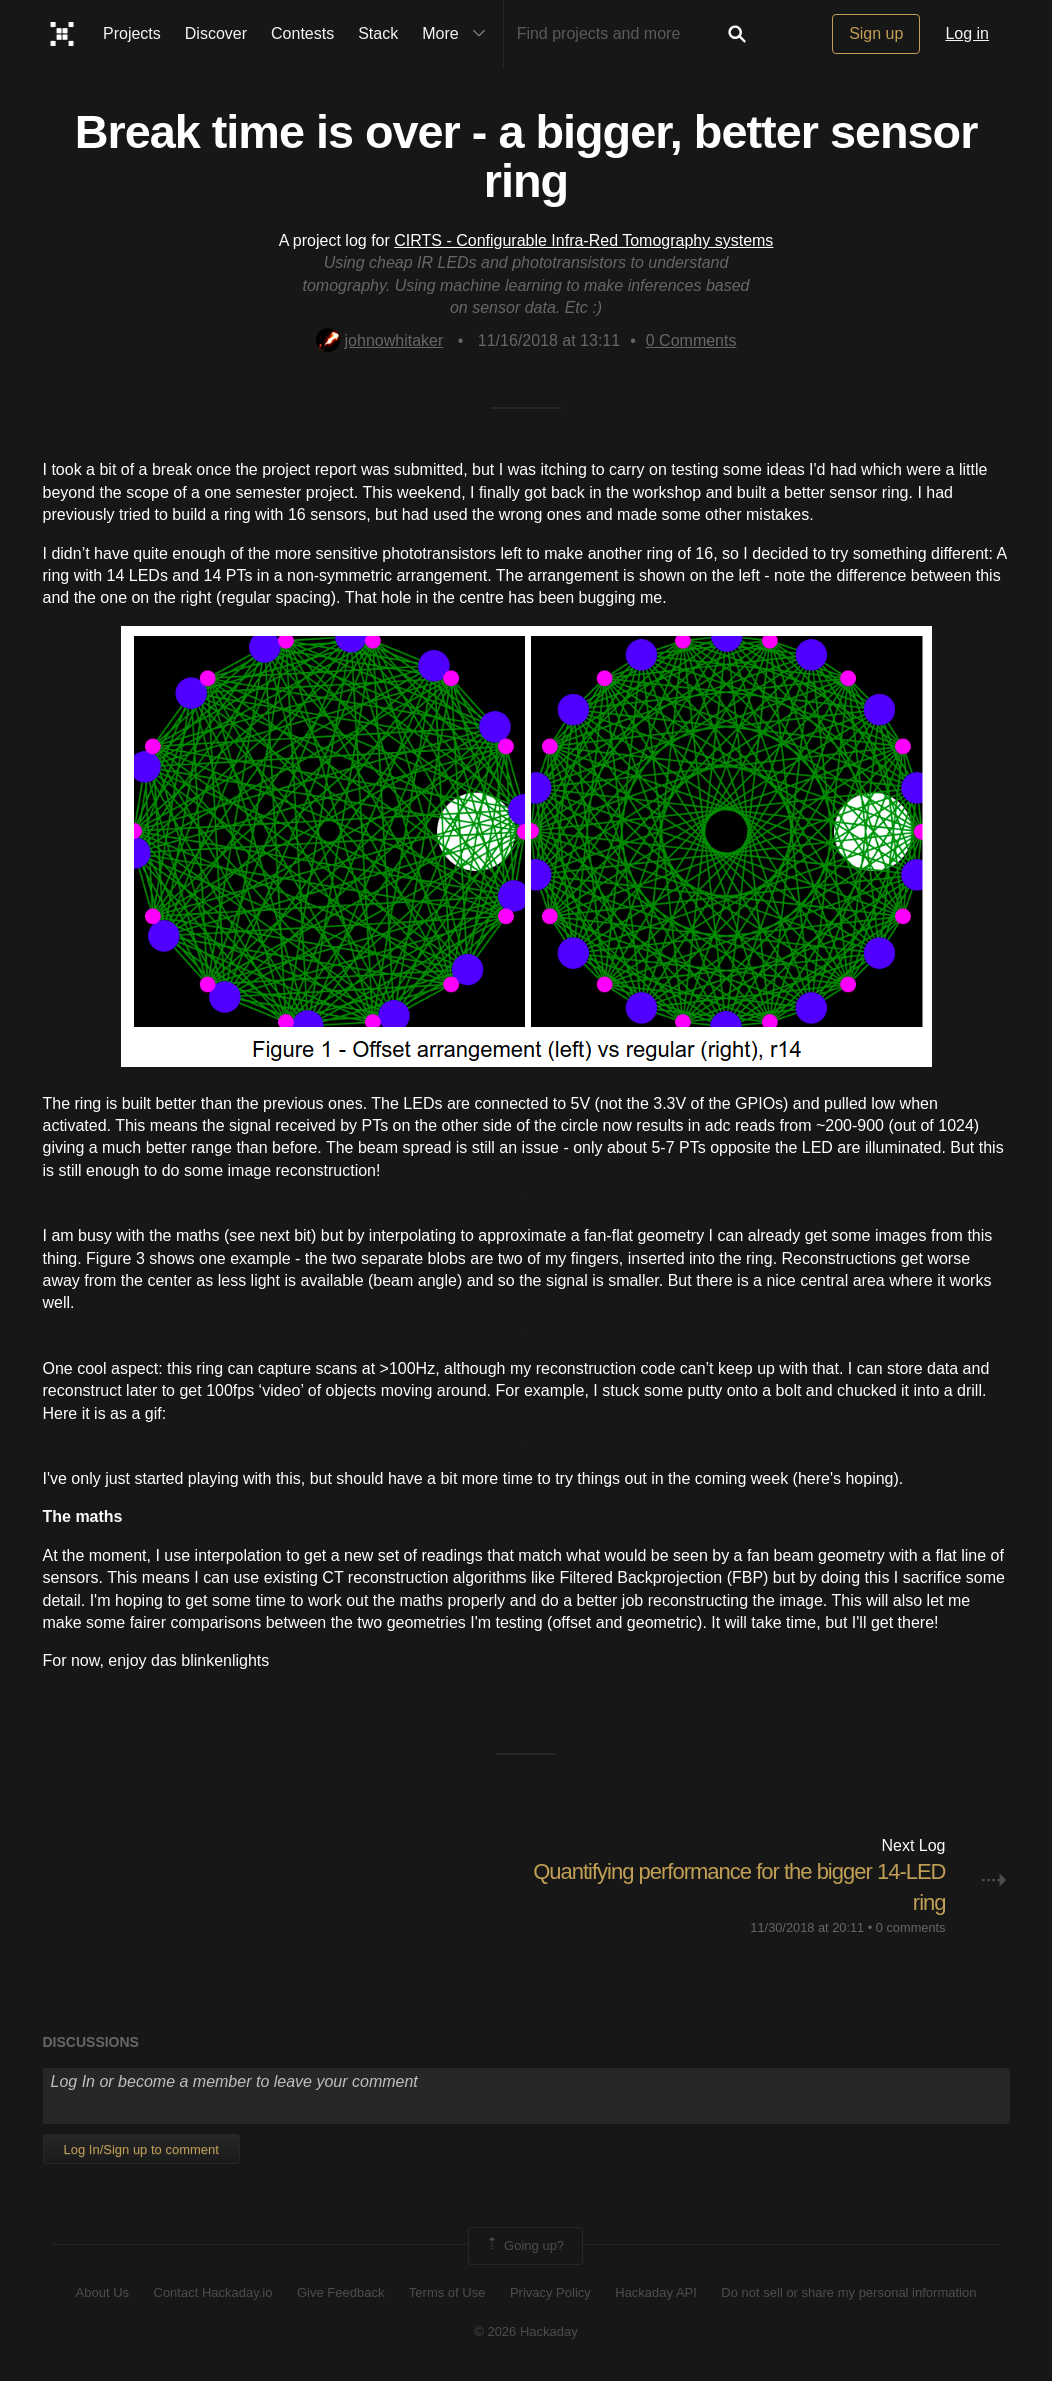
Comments (691, 340)
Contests (302, 33)
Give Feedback (340, 2292)
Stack (378, 33)
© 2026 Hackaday (526, 2331)
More (458, 34)
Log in (967, 33)
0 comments (911, 1927)
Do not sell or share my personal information (848, 2292)
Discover (216, 33)
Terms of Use (447, 2292)
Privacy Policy (550, 2292)
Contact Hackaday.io (213, 2292)
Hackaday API (656, 2292)
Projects (132, 33)
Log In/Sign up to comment (141, 2149)
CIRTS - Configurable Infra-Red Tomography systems (583, 240)
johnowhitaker (380, 340)
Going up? (524, 2246)
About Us (102, 2292)
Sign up (876, 33)
